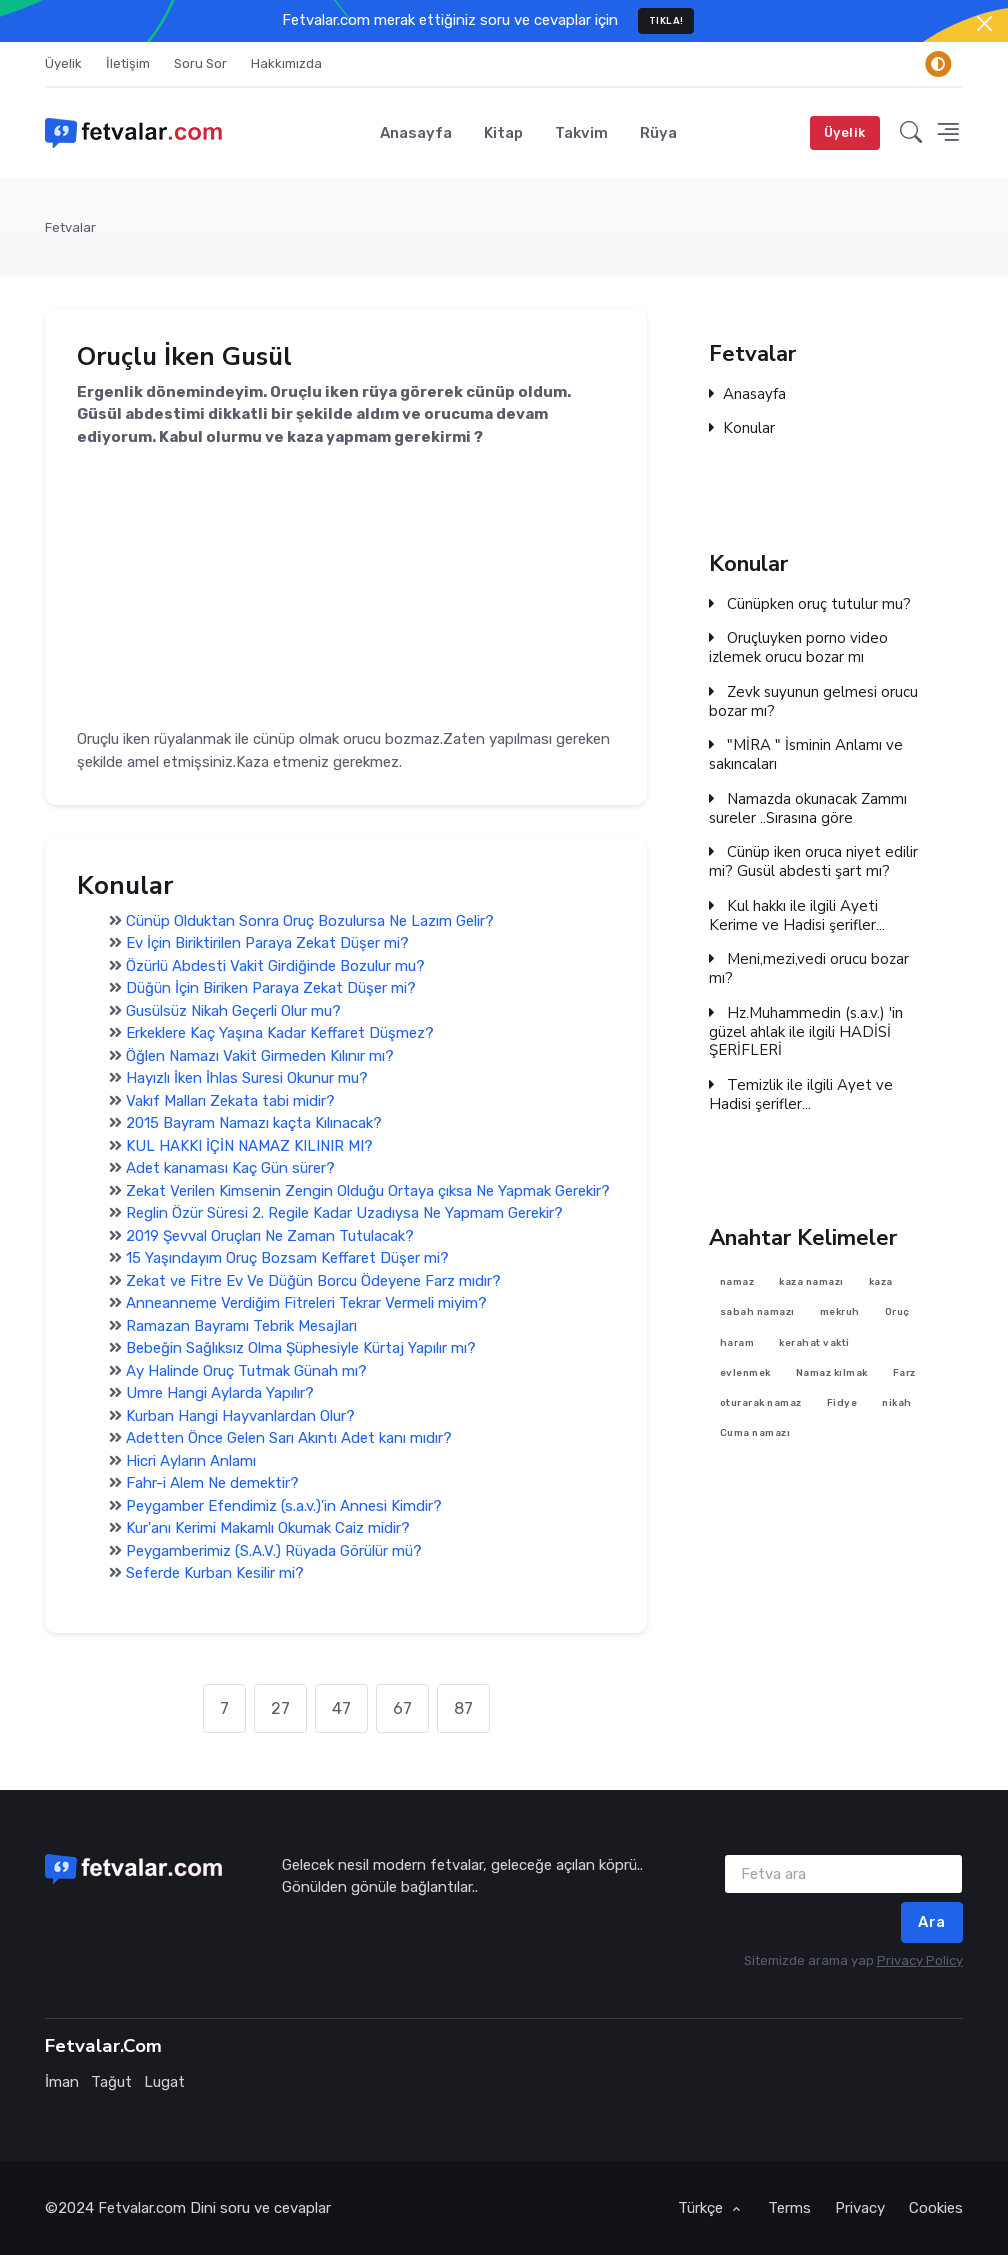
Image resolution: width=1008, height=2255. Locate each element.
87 (463, 1708)
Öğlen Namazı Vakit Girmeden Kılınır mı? (260, 1055)
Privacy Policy (920, 1960)
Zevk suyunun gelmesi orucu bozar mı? (813, 702)
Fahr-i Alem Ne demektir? (212, 1483)
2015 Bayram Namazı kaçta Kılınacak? (254, 1123)
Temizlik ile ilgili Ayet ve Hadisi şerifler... (801, 1095)
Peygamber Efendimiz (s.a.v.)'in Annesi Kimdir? (284, 1505)
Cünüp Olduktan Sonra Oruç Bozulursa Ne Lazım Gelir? (310, 920)
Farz (904, 1372)
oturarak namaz (761, 1403)
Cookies (936, 2208)
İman (62, 2082)
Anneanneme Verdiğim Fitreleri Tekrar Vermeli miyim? (306, 1303)
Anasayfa (416, 133)
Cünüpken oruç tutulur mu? (810, 603)
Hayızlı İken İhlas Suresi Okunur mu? (247, 1078)
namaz (737, 1281)
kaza (881, 1281)
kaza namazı (811, 1281)
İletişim (128, 63)
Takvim (581, 133)
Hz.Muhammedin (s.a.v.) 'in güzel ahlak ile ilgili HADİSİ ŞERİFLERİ (806, 1032)
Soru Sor (200, 63)
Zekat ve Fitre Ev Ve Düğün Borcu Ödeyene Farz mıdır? (313, 1280)
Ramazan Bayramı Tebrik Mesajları (241, 1325)
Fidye (842, 1403)
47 (341, 1708)
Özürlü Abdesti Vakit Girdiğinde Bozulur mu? (275, 965)
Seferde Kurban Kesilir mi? (215, 1573)
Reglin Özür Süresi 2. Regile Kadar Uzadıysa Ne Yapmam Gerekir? (344, 1213)
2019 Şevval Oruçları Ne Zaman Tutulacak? (270, 1235)
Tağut (111, 2082)
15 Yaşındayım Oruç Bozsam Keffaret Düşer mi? (287, 1258)
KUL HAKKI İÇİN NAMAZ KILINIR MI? (249, 1145)
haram (737, 1342)
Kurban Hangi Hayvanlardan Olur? (240, 1415)
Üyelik (63, 63)
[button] (911, 132)
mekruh (840, 1312)
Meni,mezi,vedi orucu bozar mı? (809, 969)
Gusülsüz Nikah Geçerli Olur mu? (233, 1010)
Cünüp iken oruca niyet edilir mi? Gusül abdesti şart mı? (813, 862)
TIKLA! (666, 20)
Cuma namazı (755, 1433)
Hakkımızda (286, 63)
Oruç (897, 1312)
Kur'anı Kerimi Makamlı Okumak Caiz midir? (268, 1528)
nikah (897, 1403)
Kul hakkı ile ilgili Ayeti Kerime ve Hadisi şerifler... (797, 916)
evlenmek (745, 1372)
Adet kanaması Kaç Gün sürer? (230, 1168)
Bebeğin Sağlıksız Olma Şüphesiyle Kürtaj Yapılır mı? (301, 1348)
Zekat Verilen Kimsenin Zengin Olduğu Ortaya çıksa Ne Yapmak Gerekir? (368, 1190)
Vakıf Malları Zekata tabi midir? (230, 1100)
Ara (932, 1922)
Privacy (860, 2208)
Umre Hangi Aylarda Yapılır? (220, 1393)
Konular (742, 429)
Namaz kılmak (832, 1372)
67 (402, 1708)
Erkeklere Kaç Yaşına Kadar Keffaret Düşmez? (280, 1033)
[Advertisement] (346, 589)
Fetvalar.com (142, 2208)
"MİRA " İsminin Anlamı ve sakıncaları (806, 755)
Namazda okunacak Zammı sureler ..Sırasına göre (808, 809)
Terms (789, 2208)
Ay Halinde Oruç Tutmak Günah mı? (246, 1370)
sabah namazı (757, 1312)
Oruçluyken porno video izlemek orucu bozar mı (798, 648)
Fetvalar (70, 227)
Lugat (164, 2082)
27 (280, 1708)
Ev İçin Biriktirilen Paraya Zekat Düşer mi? (267, 943)
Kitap (503, 133)
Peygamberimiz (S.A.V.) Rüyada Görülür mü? (274, 1550)
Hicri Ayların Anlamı (191, 1460)
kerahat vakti (814, 1342)
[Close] (984, 23)
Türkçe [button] (702, 2208)
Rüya (658, 133)
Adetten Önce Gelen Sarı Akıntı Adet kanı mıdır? (289, 1438)
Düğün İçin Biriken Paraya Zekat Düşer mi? (271, 988)
